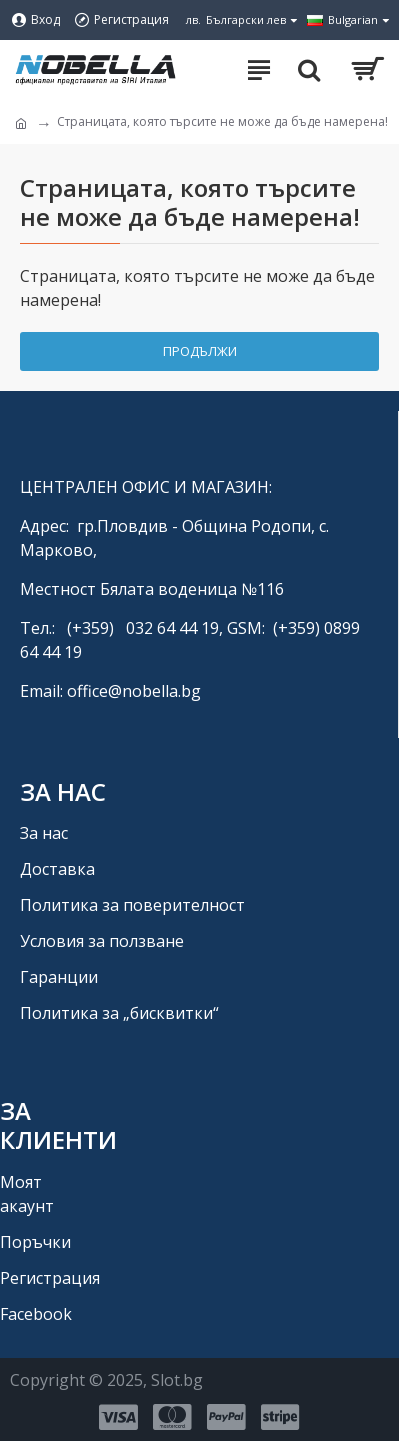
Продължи (200, 351)
